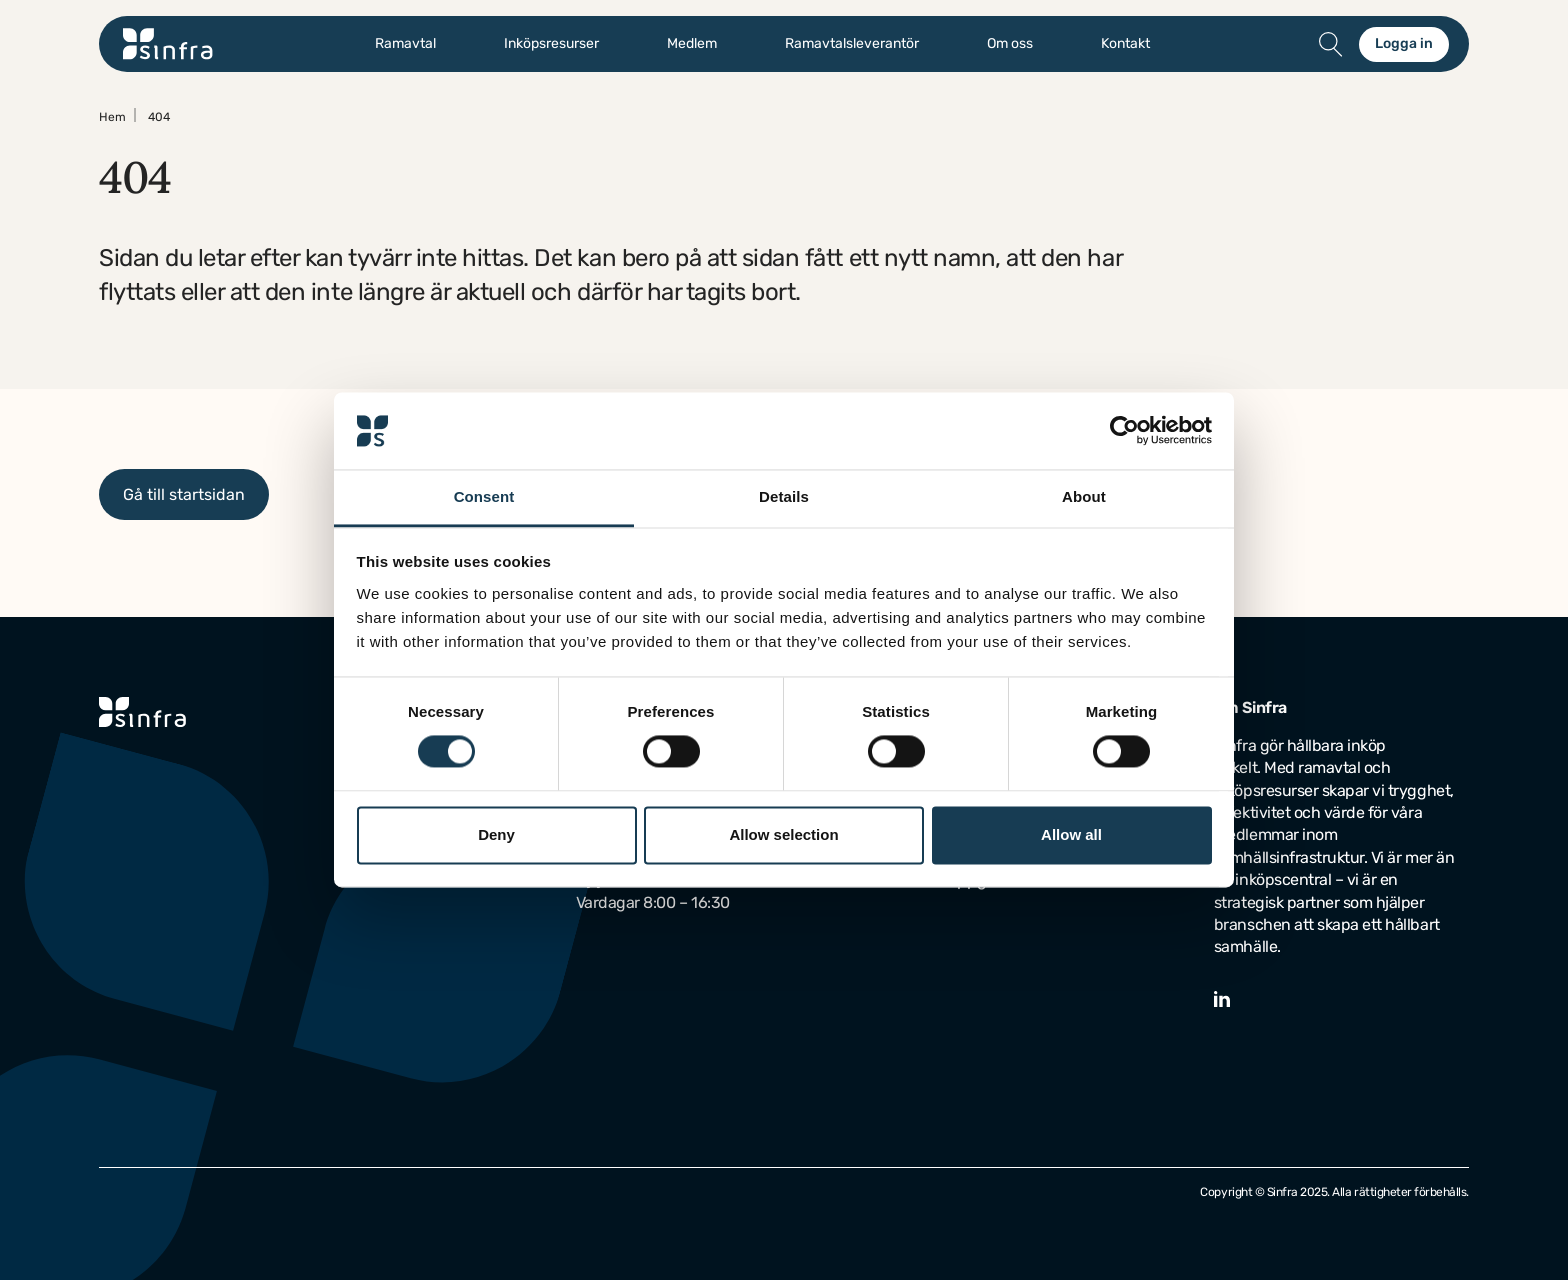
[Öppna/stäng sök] (1331, 44)
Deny (496, 834)
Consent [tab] (484, 496)
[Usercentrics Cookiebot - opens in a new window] (1124, 431)
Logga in (1404, 43)
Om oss (1010, 44)
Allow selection (783, 834)
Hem (112, 117)
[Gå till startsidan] (168, 44)
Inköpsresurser (551, 44)
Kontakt (1125, 44)
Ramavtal (405, 44)
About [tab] (1084, 496)
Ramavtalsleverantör (852, 44)
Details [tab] (784, 496)
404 (159, 117)
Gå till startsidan (184, 494)
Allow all (1071, 834)
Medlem (692, 44)
